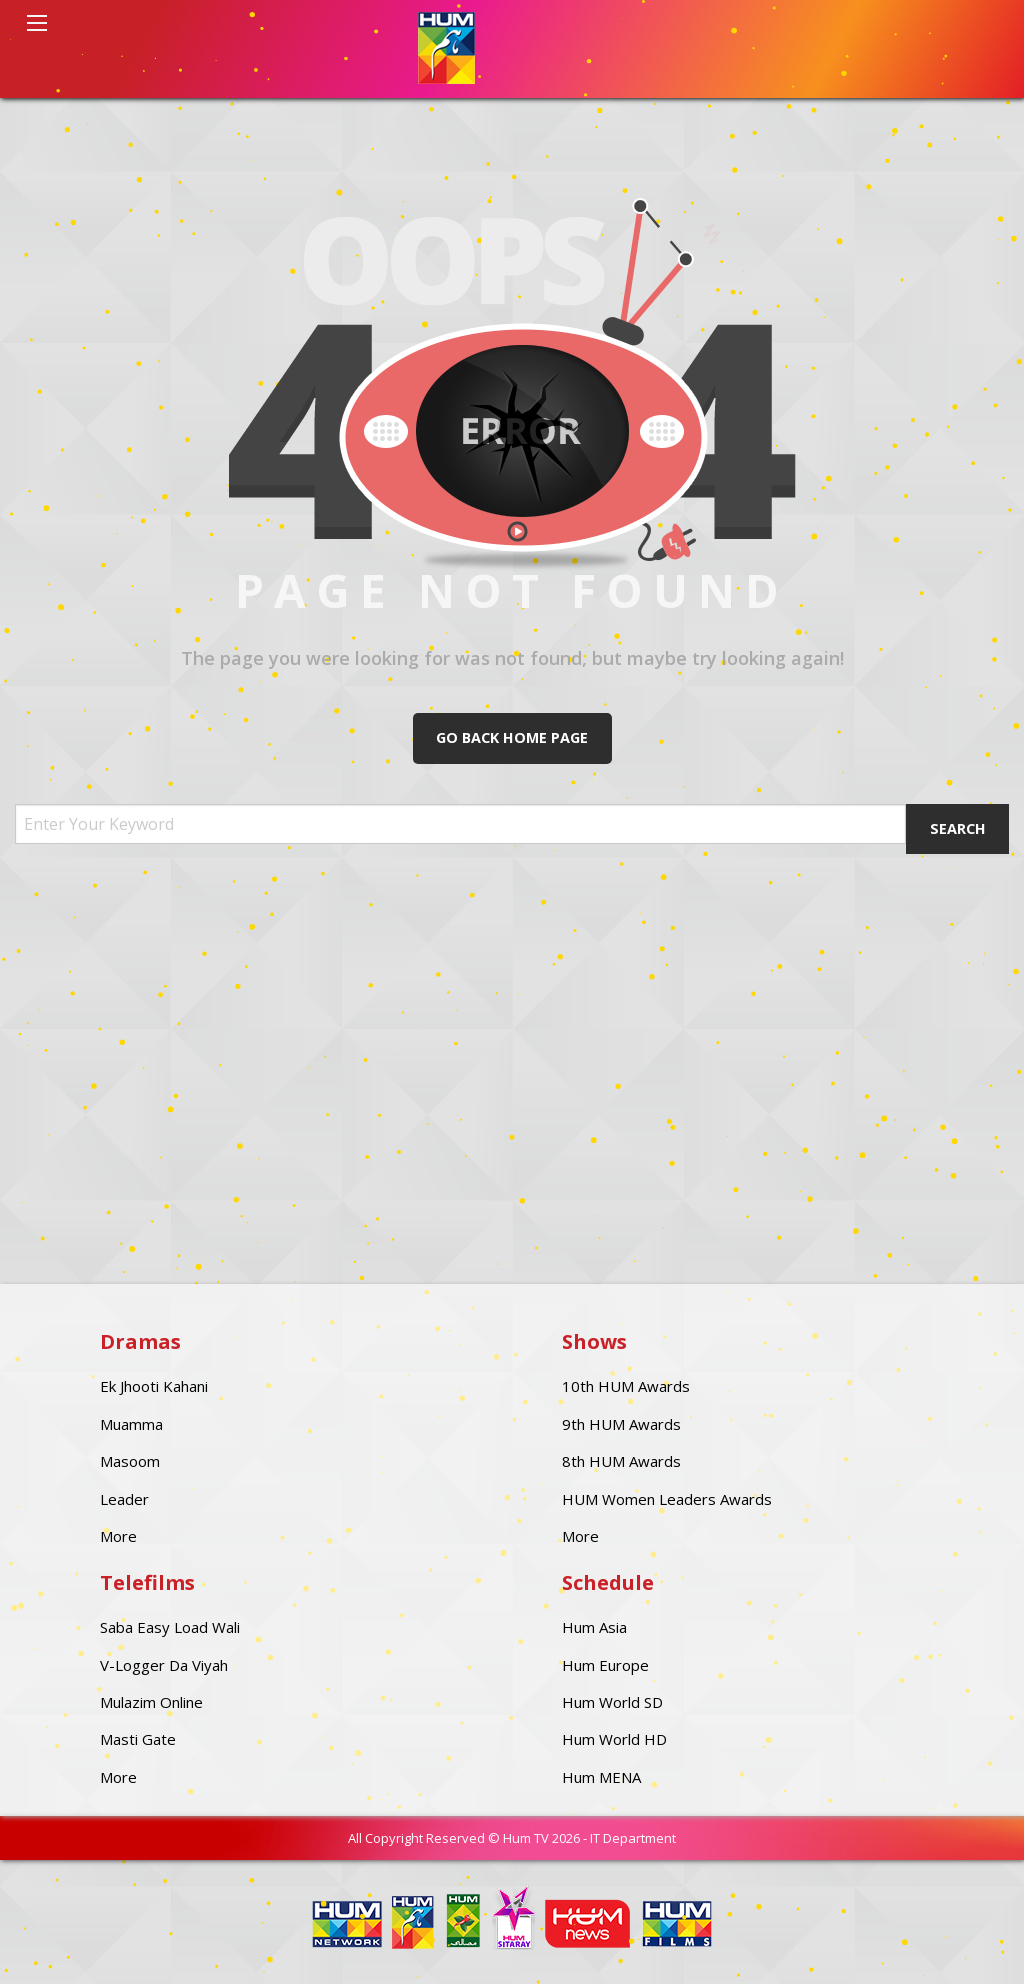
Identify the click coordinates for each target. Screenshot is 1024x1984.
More (118, 1536)
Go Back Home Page (512, 737)
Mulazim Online (151, 1702)
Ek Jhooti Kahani (154, 1386)
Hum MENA (601, 1777)
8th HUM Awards (621, 1461)
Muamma (131, 1424)
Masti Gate (138, 1739)
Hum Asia (594, 1627)
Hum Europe (605, 1665)
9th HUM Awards (621, 1424)
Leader (124, 1499)
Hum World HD (614, 1739)
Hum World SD (612, 1702)
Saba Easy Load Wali (170, 1627)
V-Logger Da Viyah (164, 1665)
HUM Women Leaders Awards (667, 1499)
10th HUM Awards (626, 1386)
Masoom (130, 1461)
